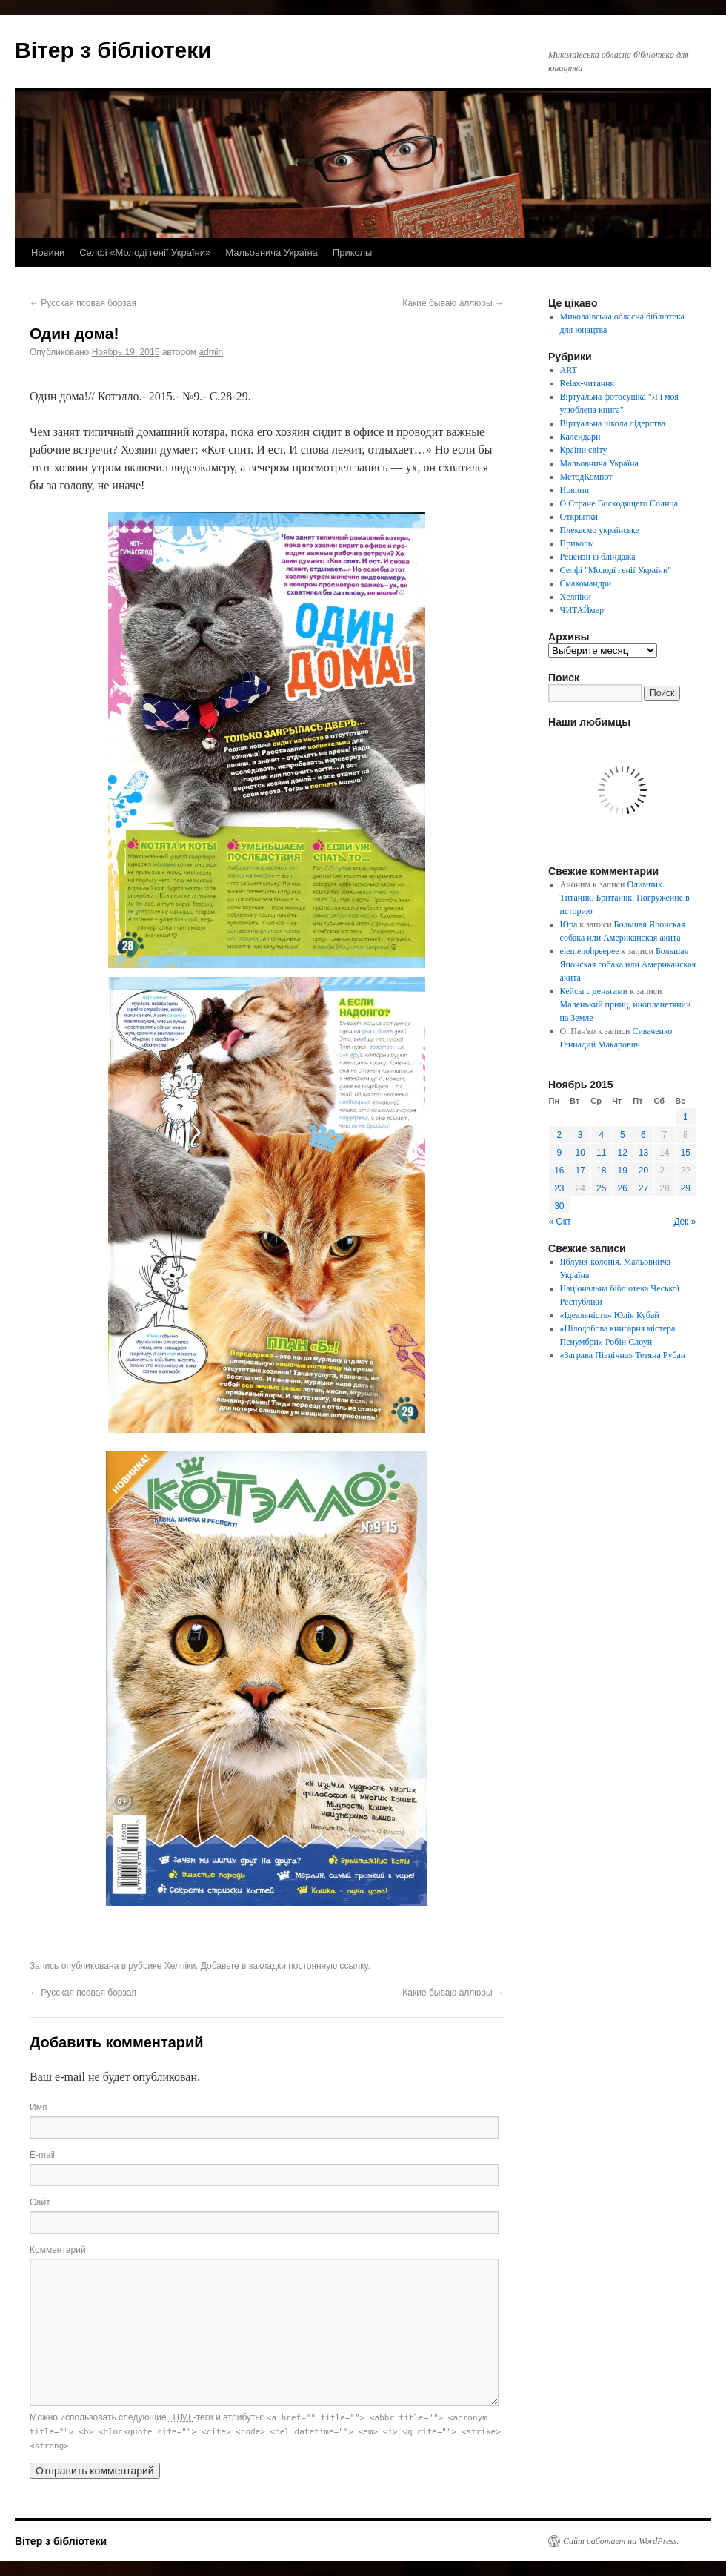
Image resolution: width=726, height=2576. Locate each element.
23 (559, 1188)
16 (559, 1170)
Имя (38, 2107)
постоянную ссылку (327, 1966)
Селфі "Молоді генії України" (616, 570)
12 (622, 1153)
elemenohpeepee (589, 951)
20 (643, 1170)
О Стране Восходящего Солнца (619, 503)
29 (685, 1188)
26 (622, 1188)
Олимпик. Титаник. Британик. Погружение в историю (625, 897)
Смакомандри (586, 583)
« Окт (560, 1221)
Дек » (684, 1221)
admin (211, 352)
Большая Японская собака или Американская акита (628, 964)
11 (601, 1153)
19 (622, 1170)
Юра (569, 924)
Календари (580, 436)
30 (559, 1206)
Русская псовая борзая (83, 303)
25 (601, 1188)
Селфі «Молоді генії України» (144, 252)
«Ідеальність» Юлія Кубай (609, 1315)
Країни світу (583, 450)
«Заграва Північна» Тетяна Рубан (623, 1355)
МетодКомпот (586, 476)
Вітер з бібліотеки (113, 50)
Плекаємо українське (599, 530)
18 (601, 1170)
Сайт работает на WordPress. (621, 2541)
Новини (47, 252)
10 (580, 1153)
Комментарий (58, 2250)
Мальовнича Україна (271, 252)
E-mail (42, 2155)
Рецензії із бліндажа (598, 557)
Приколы (353, 252)
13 (643, 1153)
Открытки (579, 516)
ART (568, 370)
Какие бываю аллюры (453, 303)
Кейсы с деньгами (594, 991)
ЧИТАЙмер (582, 610)
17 (580, 1170)
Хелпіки (180, 1966)
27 (643, 1188)
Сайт (40, 2202)
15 (685, 1153)
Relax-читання (587, 383)
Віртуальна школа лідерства (613, 423)
